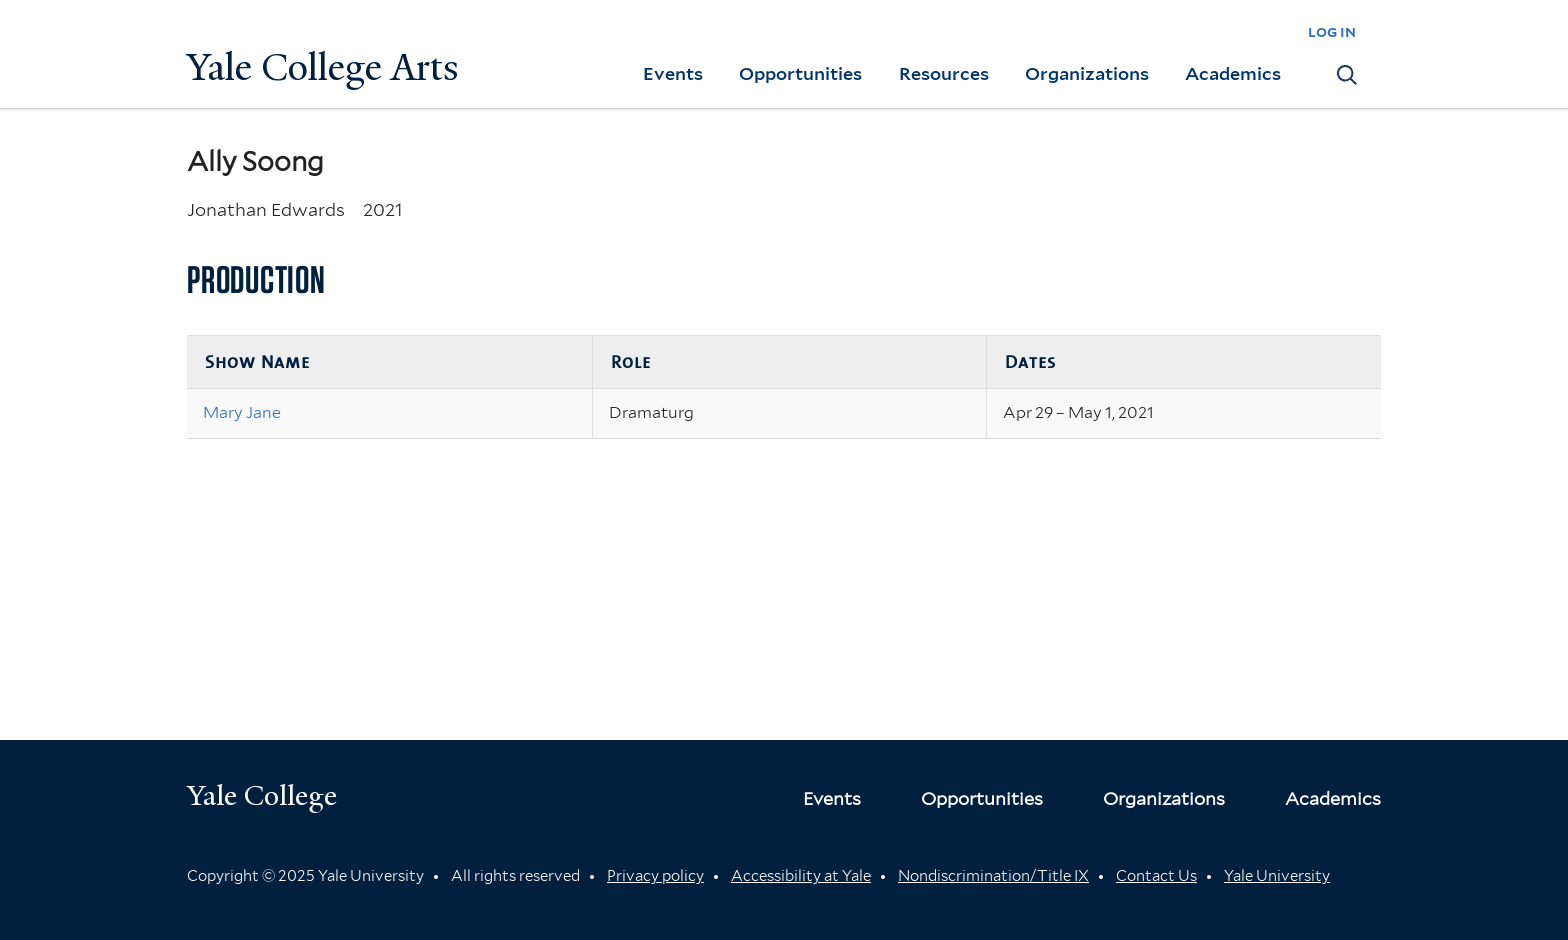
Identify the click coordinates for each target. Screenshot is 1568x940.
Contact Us (1156, 876)
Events (673, 73)
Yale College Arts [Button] (323, 67)
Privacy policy (655, 876)
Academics (1233, 73)
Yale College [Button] (262, 795)
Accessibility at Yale (801, 876)
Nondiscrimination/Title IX (993, 876)
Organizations (1087, 73)
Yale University (1277, 876)
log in (1332, 31)
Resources (944, 73)
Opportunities (800, 73)
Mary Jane (242, 412)
